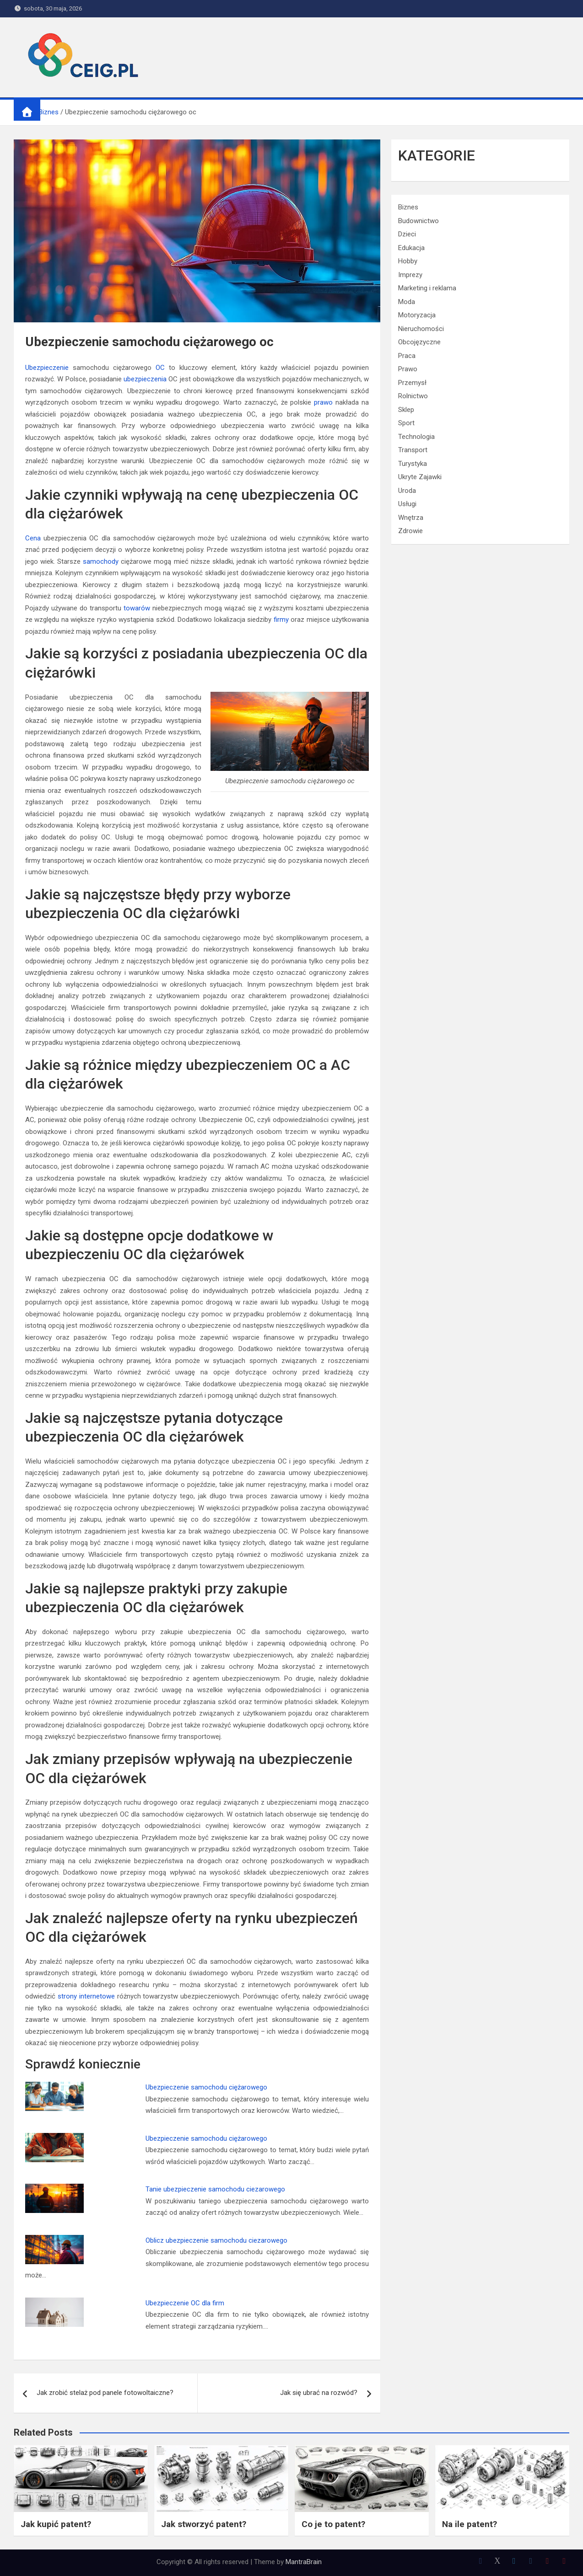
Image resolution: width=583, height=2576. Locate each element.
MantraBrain (304, 2562)
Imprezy (410, 275)
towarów (137, 608)
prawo (323, 402)
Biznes (408, 207)
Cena (33, 538)
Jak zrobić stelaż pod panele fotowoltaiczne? (105, 2393)
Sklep (406, 410)
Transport (412, 450)
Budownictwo (418, 221)
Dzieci (407, 234)
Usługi (407, 504)
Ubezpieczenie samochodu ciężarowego (206, 2087)
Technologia (416, 437)
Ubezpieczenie (47, 367)
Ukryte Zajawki (420, 477)
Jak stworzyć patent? (203, 2524)
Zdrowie (410, 531)
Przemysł (412, 383)
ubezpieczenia (145, 379)
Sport (406, 423)
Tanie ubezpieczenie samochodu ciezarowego (215, 2189)
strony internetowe (86, 1996)
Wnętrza (410, 517)
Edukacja (411, 248)
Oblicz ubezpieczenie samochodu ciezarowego (216, 2240)
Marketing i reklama (427, 288)
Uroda (407, 490)
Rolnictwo (413, 396)
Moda (406, 302)
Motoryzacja (417, 315)
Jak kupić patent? (56, 2524)
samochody (101, 561)
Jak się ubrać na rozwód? (318, 2393)
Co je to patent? (333, 2524)
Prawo (407, 369)
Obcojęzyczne (419, 342)
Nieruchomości (421, 329)
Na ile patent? (469, 2524)
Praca (407, 356)
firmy (281, 619)
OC (160, 367)
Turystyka (412, 464)
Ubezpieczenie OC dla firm (185, 2303)
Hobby (407, 261)
